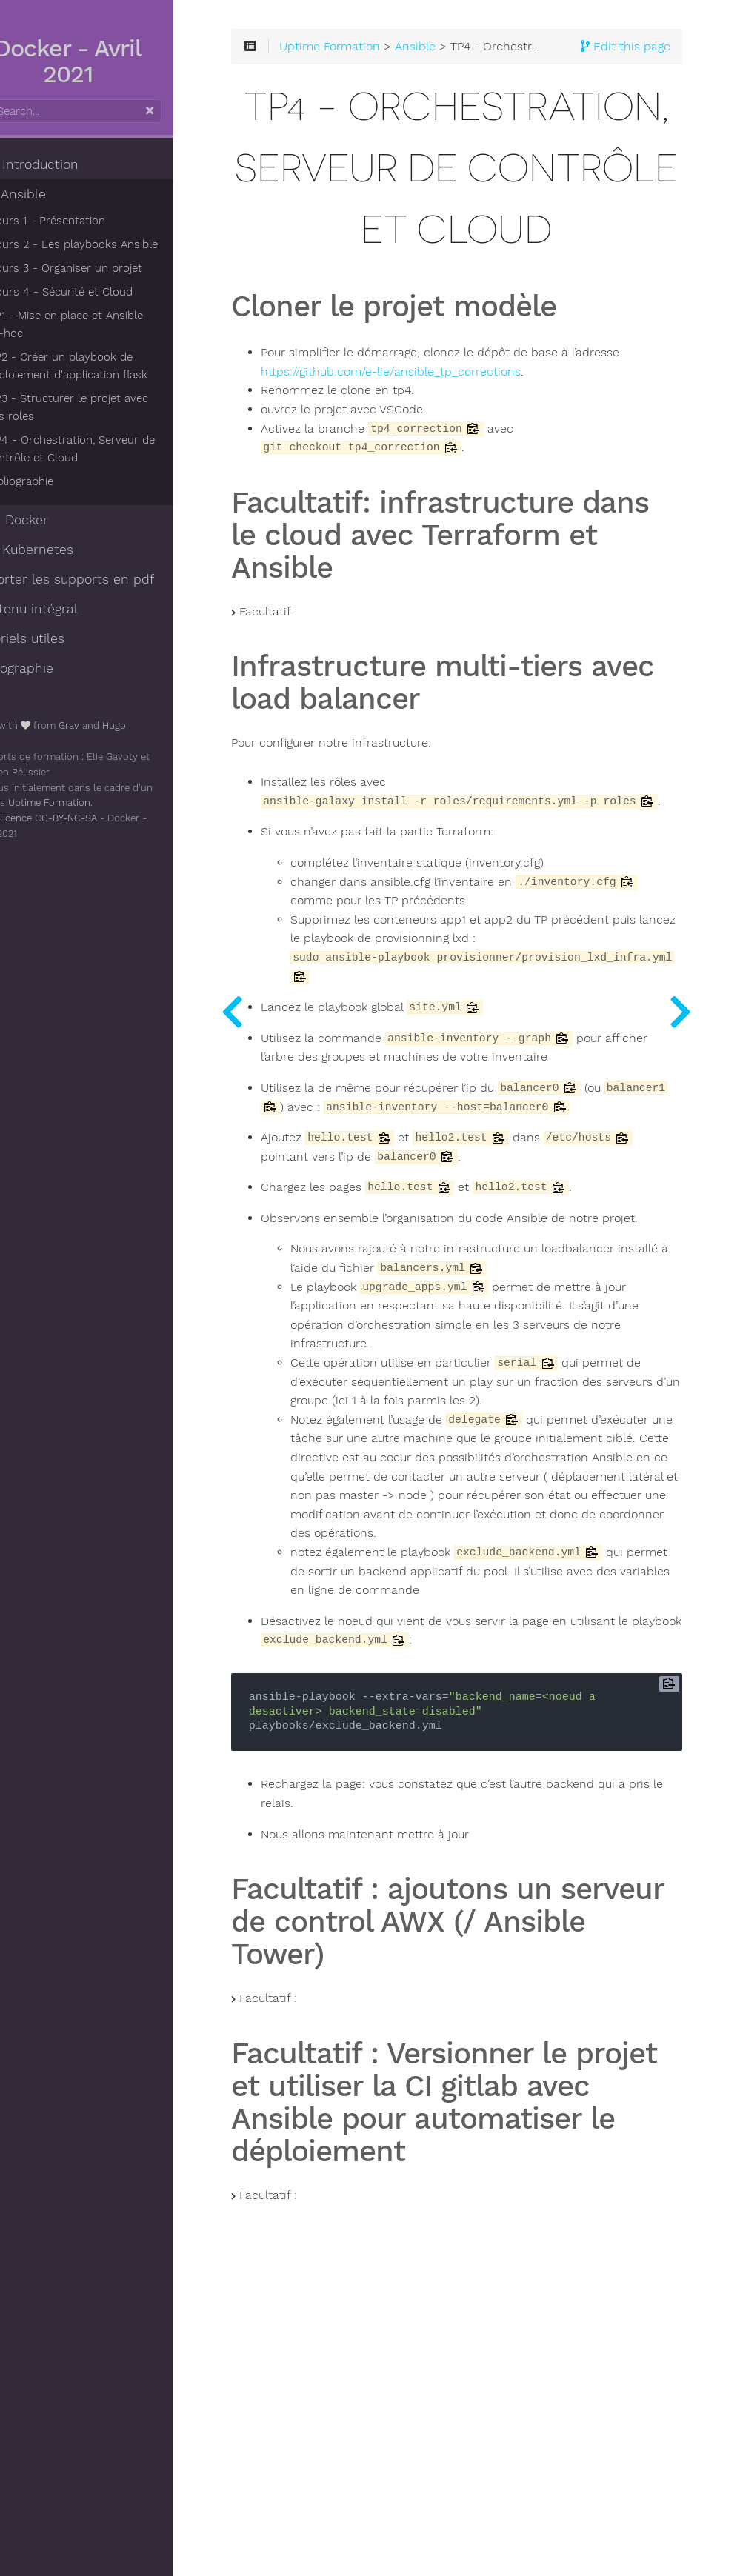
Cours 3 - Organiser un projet (103, 268)
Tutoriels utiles (57, 638)
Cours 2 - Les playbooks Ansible (111, 244)
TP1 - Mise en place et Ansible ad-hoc (113, 324)
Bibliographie (58, 481)
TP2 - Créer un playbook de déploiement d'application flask (104, 365)
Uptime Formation (87, 802)
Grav (106, 725)
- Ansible (48, 194)
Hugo (152, 725)
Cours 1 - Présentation (84, 220)
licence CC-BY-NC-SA (86, 818)
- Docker (49, 520)
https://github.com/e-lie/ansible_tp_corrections (504, 502)
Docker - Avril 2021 (111, 61)
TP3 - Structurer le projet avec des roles (116, 407)
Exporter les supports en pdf (102, 579)
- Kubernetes (61, 549)
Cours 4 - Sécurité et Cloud (98, 291)
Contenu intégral (64, 608)
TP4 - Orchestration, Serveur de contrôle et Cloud (108, 448)
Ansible (477, 53)
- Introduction (64, 164)
